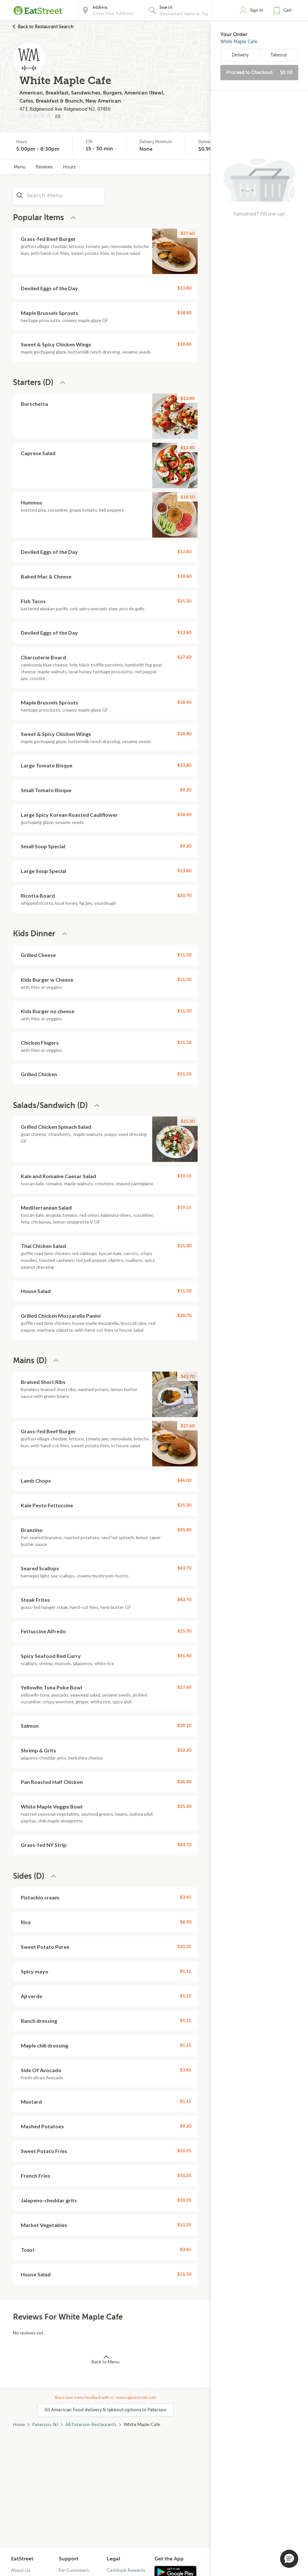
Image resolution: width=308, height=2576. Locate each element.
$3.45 (185, 1897)
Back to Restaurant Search (46, 26)
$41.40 (184, 1529)
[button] (284, 10)
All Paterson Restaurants (91, 2424)
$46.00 (184, 1480)
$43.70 (187, 1376)
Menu (19, 167)
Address (99, 7)
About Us (21, 2570)
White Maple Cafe (238, 41)
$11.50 (184, 954)
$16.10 (187, 497)
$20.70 (184, 895)
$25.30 (184, 601)
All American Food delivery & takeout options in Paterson (105, 2409)
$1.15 (185, 1971)
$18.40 (184, 312)
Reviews (44, 167)
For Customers (74, 2570)
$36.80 (184, 1781)
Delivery (240, 55)
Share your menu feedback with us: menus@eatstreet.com (105, 2397)
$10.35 (184, 1946)
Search (166, 7)
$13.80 (184, 288)
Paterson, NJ (45, 2424)
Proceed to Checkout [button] (259, 72)
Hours (71, 167)
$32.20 (184, 1750)
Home (19, 2424)
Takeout (278, 55)
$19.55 (184, 1175)
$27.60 (187, 233)
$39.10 (184, 1725)
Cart (287, 10)
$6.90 (185, 1921)
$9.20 (185, 789)
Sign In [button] (256, 10)
